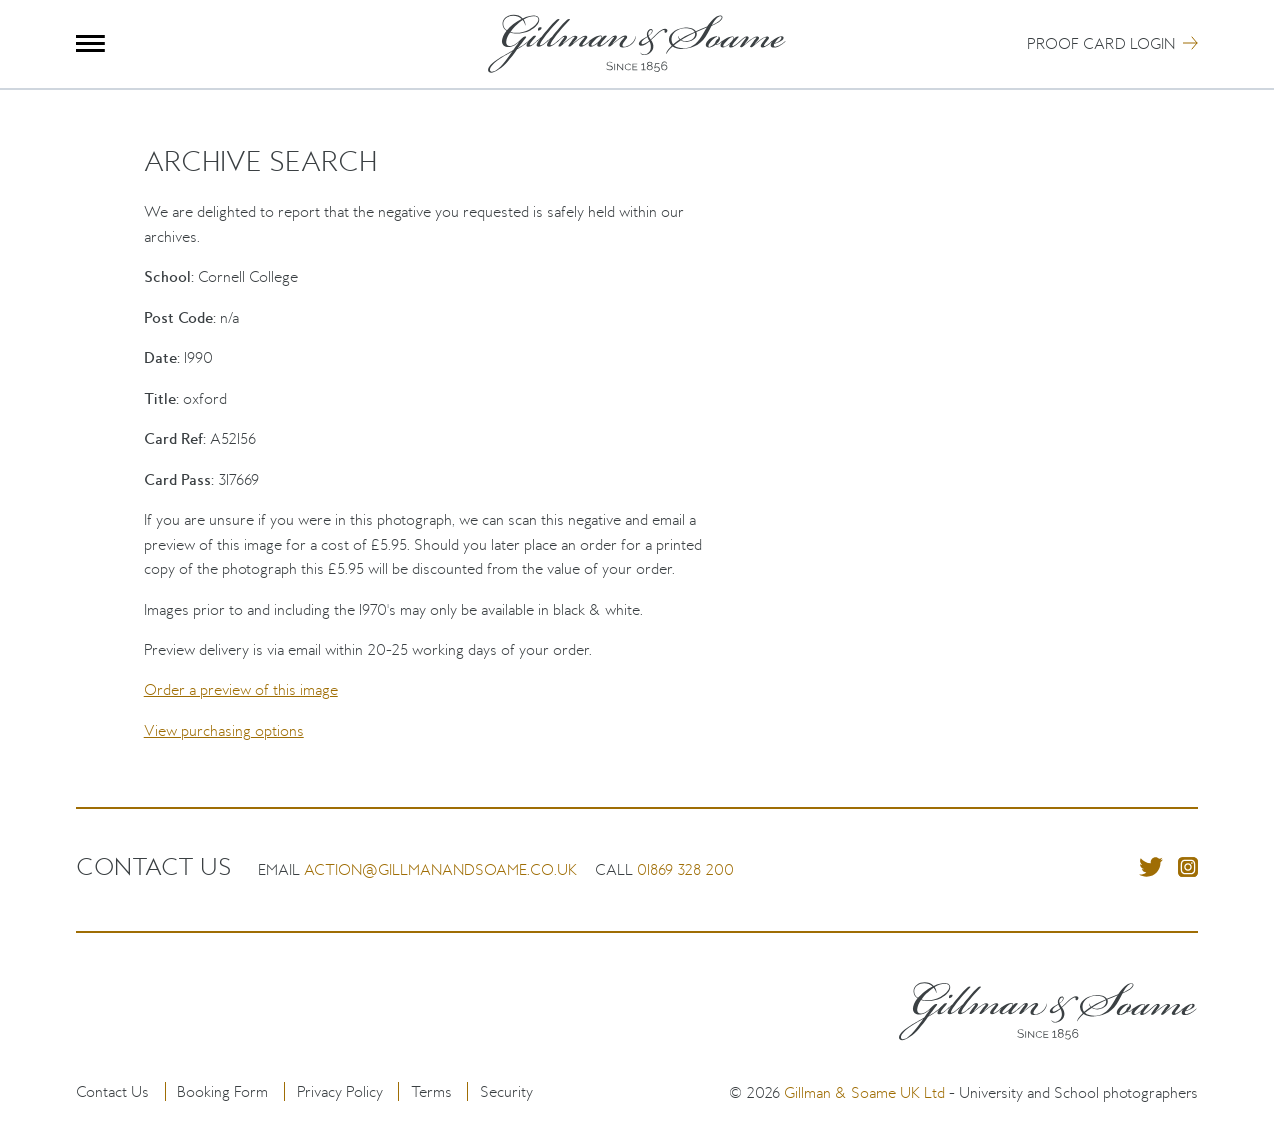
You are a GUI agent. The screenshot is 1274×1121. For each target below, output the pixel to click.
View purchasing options (224, 730)
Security (506, 1091)
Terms (431, 1091)
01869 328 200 (685, 869)
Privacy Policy (340, 1091)
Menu (90, 43)
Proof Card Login (1101, 43)
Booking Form (222, 1091)
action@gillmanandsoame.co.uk (440, 869)
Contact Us (112, 1091)
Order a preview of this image (241, 689)
